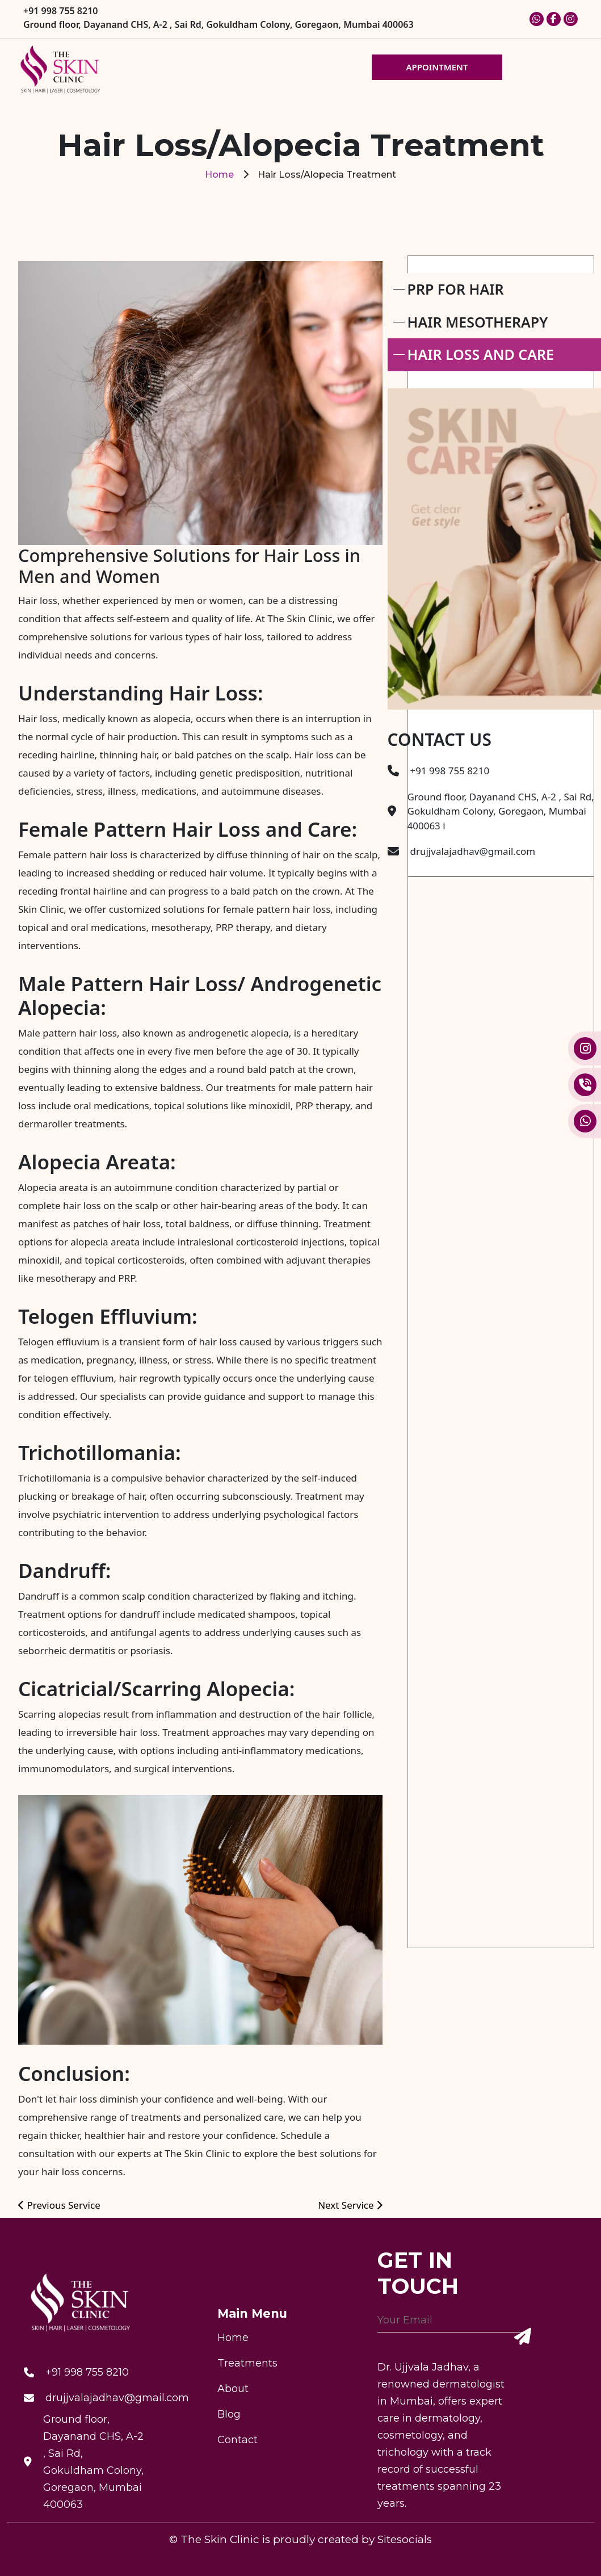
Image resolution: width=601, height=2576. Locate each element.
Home (219, 174)
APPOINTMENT (437, 67)
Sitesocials (404, 2539)
